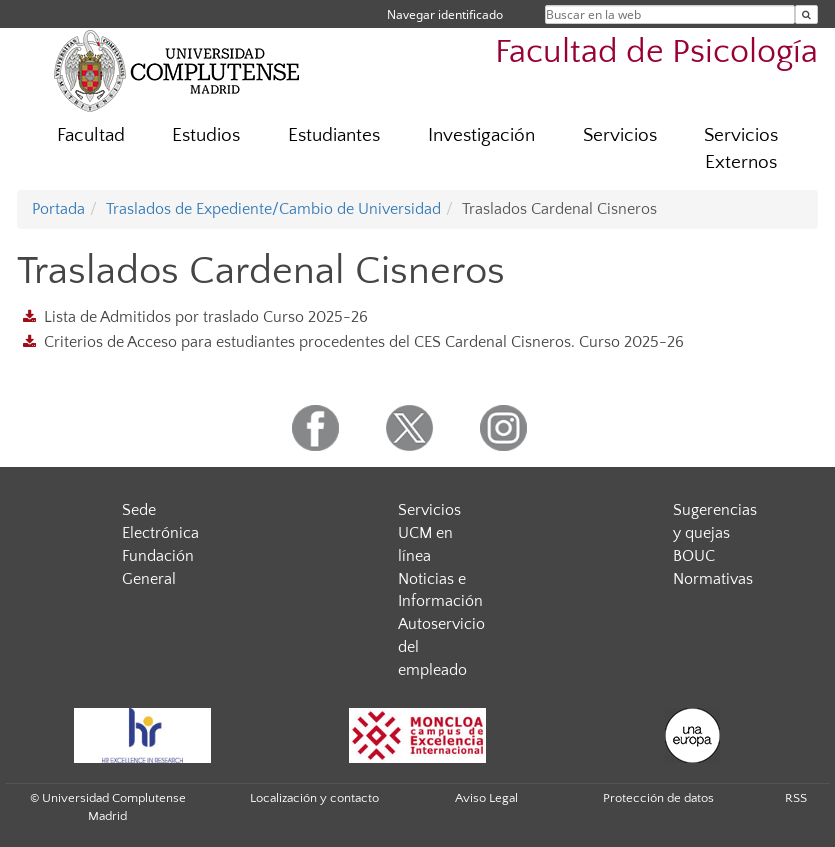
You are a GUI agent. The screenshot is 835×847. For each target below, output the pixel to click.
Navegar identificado (445, 14)
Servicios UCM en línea (429, 533)
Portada (58, 209)
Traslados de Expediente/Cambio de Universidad (273, 209)
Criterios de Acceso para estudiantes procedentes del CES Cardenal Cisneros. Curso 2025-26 (364, 342)
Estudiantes (334, 135)
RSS (796, 798)
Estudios (206, 135)
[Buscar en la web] (806, 14)
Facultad (91, 135)
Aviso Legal (486, 798)
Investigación (481, 135)
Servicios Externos (741, 149)
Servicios (620, 135)
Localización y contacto (314, 798)
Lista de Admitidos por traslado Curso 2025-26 (206, 317)
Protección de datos (658, 798)
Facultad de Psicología (656, 52)
